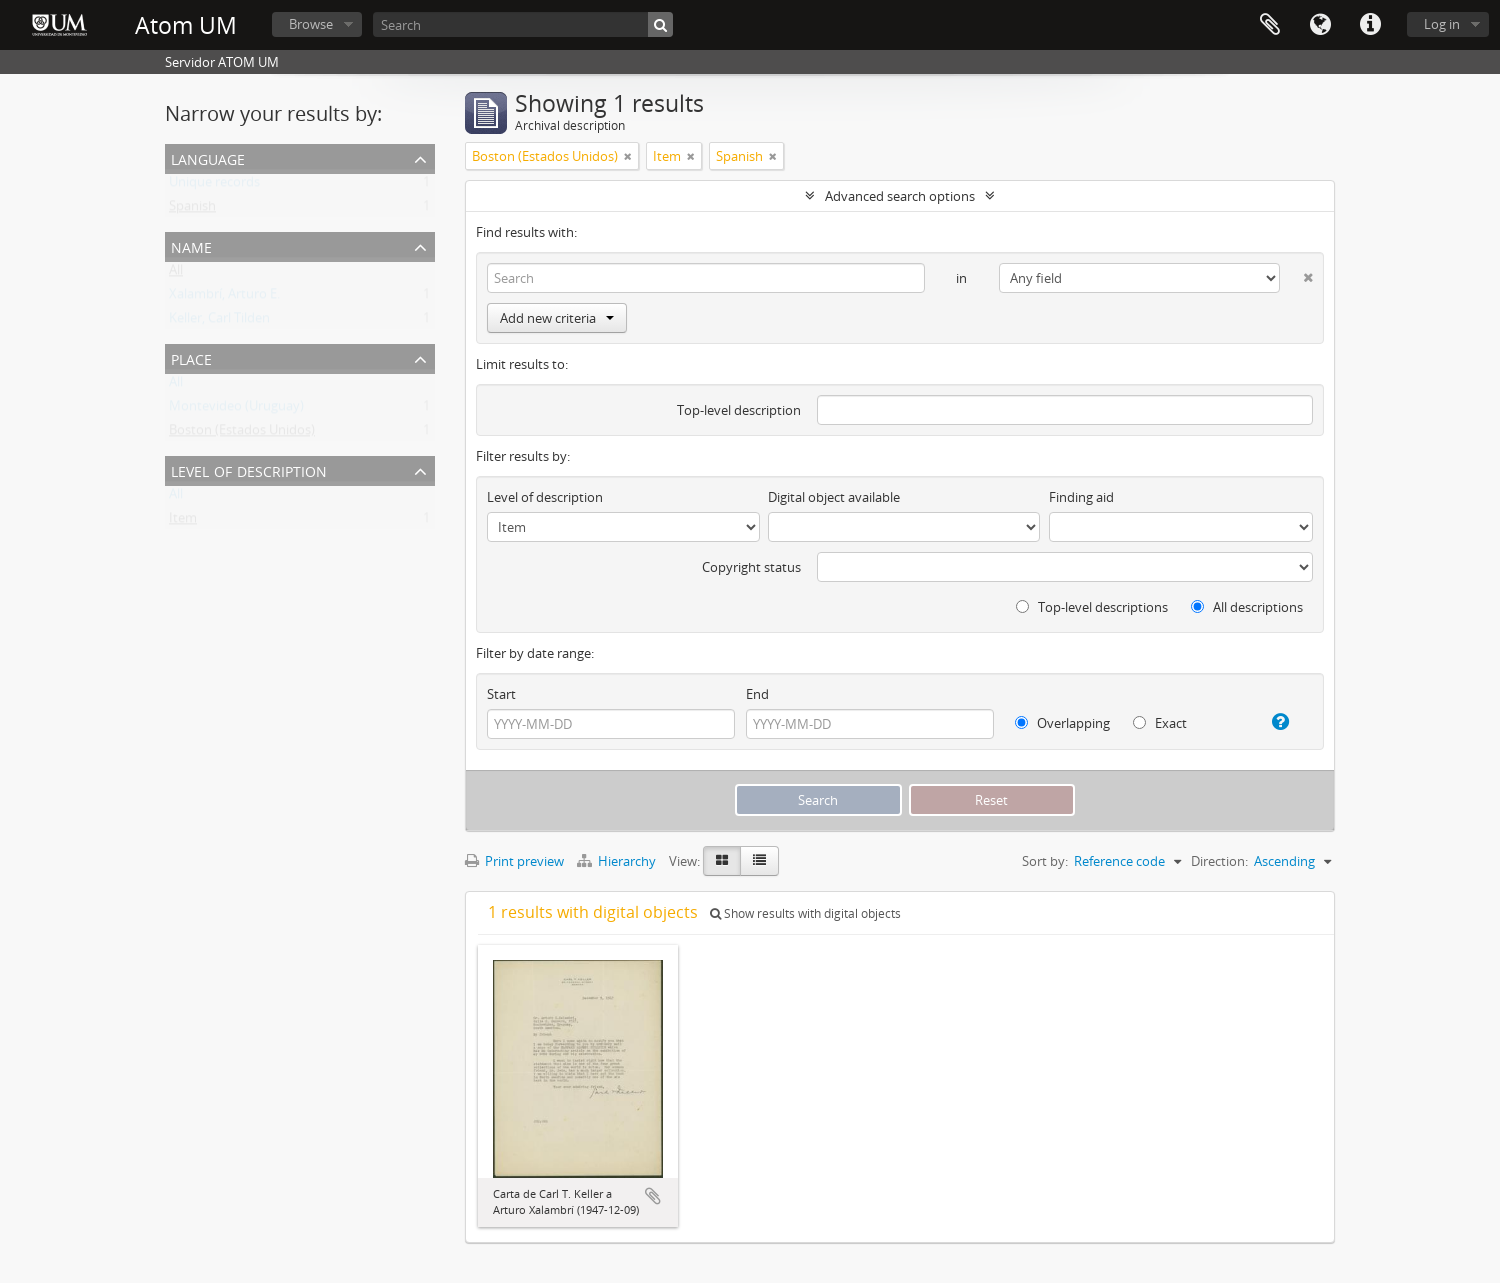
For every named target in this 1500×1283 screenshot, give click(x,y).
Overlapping (1062, 723)
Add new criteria (557, 318)
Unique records (214, 186)
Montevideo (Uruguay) (236, 410)
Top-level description (739, 410)
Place (191, 357)
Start (501, 694)
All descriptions (1247, 607)
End (757, 694)
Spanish (192, 210)
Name (191, 245)
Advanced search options (900, 196)
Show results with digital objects (805, 913)
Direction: (1219, 861)
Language (1320, 25)
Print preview (514, 861)
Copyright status (751, 567)
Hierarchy (618, 861)
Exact (1160, 723)
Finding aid (1081, 497)
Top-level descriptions (1092, 607)
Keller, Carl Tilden (219, 322)
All (176, 274)
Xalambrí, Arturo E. (224, 298)
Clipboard (1270, 25)
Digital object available (834, 497)
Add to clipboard (653, 1196)
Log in (1442, 24)
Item (183, 522)
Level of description (249, 469)
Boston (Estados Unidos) (242, 434)
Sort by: (1045, 861)
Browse (311, 24)
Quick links (1370, 25)
